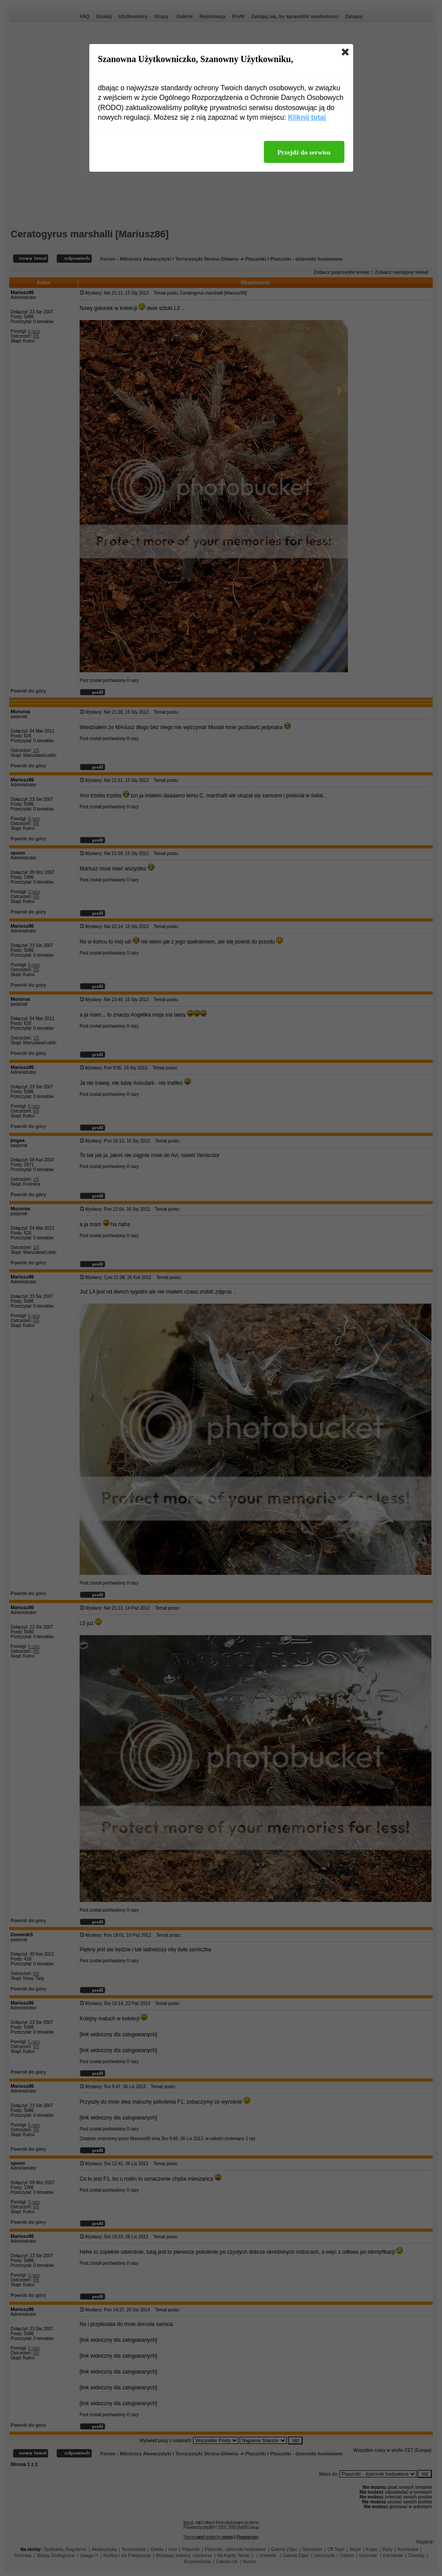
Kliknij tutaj (307, 117)
